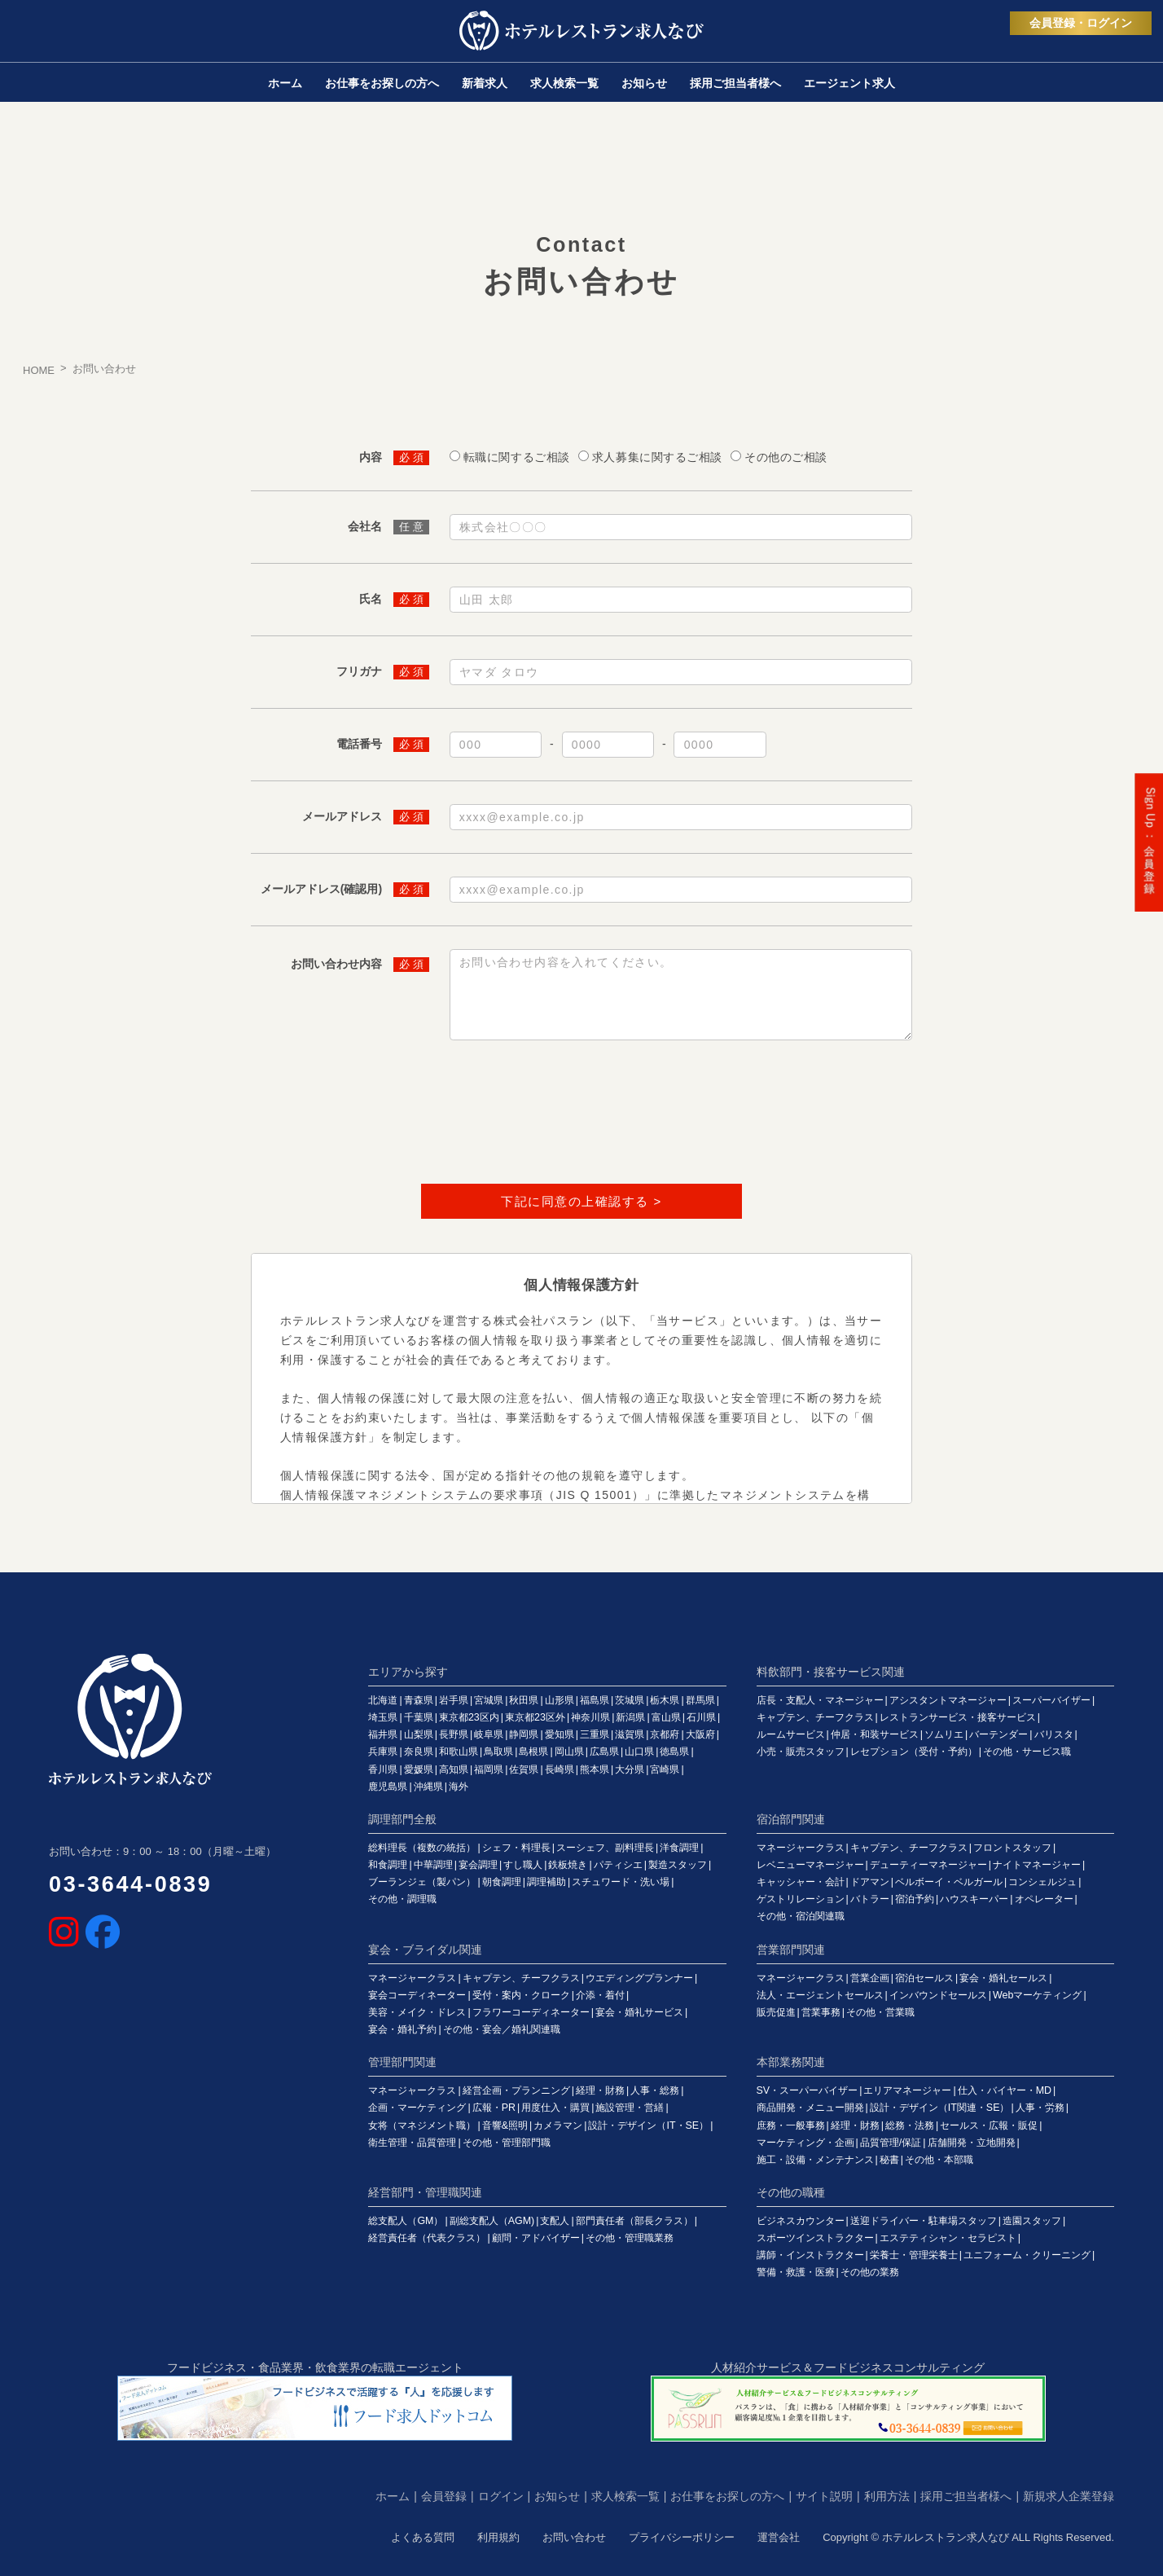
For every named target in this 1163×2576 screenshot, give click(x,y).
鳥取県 (498, 1751)
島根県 (533, 1751)
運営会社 (778, 2537)
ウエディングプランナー (639, 1978)
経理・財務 (600, 2090)
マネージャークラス (801, 1847)
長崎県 (559, 1769)
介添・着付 (600, 1995)
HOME (39, 370)
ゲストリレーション (801, 1899)
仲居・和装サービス (875, 1734)
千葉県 (418, 1717)
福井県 (382, 1734)
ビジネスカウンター (801, 2221)
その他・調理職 (402, 1899)
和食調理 (387, 1864)
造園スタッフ (1032, 2221)
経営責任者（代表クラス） (426, 2238)
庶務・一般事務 (791, 2125)
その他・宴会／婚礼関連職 (501, 2029)
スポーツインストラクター (815, 2238)
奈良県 (418, 1751)
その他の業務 (869, 2272)
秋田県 (523, 1700)
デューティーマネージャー (928, 1864)
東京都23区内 (469, 1717)
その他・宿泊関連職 (801, 1916)
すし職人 (522, 1864)
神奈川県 (590, 1717)
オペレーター (1044, 1899)
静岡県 (523, 1734)
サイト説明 (824, 2496)
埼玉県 (382, 1717)
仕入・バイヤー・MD (1004, 2090)
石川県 (701, 1717)
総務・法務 (909, 2125)
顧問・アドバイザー (536, 2238)
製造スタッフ (677, 1864)
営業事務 (820, 2012)
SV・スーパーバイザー (807, 2090)
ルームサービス (791, 1734)
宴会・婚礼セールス (1003, 1978)
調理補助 (546, 1882)
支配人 (554, 2221)
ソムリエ (943, 1734)
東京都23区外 (535, 1717)
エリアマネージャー (907, 2090)
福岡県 (488, 1769)
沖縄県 (428, 1786)
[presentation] (581, 1115)
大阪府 (700, 1734)
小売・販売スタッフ (801, 1751)
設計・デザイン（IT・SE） (648, 2125)
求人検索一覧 (625, 2496)
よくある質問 (422, 2537)
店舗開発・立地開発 (972, 2142)
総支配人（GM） (405, 2221)
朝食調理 (501, 1882)
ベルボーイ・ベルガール (949, 1882)
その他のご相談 (785, 457)
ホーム (392, 2496)
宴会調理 (478, 1864)
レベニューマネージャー (810, 1864)
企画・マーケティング (417, 2107)
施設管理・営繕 (629, 2107)
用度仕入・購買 (555, 2107)
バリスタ (1053, 1734)
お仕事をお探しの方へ (727, 2496)
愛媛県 (418, 1769)
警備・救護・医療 (796, 2272)
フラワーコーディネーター (531, 2012)
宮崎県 (664, 1769)
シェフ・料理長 (516, 1847)
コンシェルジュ (1042, 1882)
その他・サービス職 (1027, 1751)
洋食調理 (679, 1847)
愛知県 (559, 1734)
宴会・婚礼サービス (639, 2012)
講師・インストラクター (810, 2255)
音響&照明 (505, 2125)
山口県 (639, 1751)
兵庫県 (382, 1751)
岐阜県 (488, 1734)
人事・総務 (654, 2090)
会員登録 (444, 2496)
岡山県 (569, 1751)
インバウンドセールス (938, 1995)
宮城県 (488, 1700)
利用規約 (498, 2537)
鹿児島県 (387, 1786)
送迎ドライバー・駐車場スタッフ (923, 2221)
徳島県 (674, 1751)
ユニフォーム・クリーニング (1027, 2255)
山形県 (559, 1700)
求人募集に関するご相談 (657, 457)
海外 (458, 1786)
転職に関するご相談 (516, 457)
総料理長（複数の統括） (422, 1847)
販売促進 (776, 2012)
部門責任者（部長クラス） (634, 2221)
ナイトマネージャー (1037, 1864)
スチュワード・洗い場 (620, 1882)
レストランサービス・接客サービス (958, 1717)
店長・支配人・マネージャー (820, 1700)
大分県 (629, 1769)
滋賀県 (629, 1734)
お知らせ (557, 2496)
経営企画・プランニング (516, 2090)
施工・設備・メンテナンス (815, 2159)
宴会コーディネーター (417, 1995)
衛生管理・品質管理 (412, 2142)
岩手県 (453, 1700)
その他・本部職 (939, 2159)
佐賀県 (523, 1769)
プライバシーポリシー (682, 2537)
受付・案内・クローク (521, 1995)
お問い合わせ (574, 2537)
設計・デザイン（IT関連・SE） (940, 2107)
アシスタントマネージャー (948, 1700)
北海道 (382, 1700)
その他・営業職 (880, 2012)
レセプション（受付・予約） (913, 1751)
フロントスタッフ (1012, 1847)
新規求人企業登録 (1068, 2496)
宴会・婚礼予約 (402, 2029)
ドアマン (869, 1882)
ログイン (501, 2496)
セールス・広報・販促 (989, 2125)
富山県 (666, 1717)
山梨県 (418, 1734)
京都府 (664, 1734)
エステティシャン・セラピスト (948, 2238)
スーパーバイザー (1051, 1700)
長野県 (453, 1734)
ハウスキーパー (974, 1899)
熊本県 (594, 1769)
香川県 (382, 1769)
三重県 (594, 1734)
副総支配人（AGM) (492, 2221)
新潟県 (630, 1717)
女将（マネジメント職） (422, 2125)
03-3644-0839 (131, 1884)
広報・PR (494, 2107)
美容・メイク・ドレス (417, 2012)
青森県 (418, 1700)
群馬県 (700, 1700)
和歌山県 (458, 1751)
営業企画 (869, 1978)
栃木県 (664, 1700)
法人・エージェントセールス (820, 1995)
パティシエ (618, 1864)
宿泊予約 (914, 1899)
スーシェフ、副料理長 (605, 1847)
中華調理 (433, 1864)
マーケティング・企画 (805, 2142)
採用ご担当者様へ (966, 2496)
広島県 (604, 1751)
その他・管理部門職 (507, 2142)
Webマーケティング (1037, 1995)
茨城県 (629, 1700)
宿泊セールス (924, 1978)
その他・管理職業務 (630, 2238)
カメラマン (557, 2125)
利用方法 (887, 2496)
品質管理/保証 (890, 2142)
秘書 (889, 2159)
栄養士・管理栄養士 (914, 2255)
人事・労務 (1040, 2107)
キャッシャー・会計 (801, 1882)
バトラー (869, 1899)
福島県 (594, 1700)
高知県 (453, 1769)
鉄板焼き (567, 1864)
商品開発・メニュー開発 (810, 2107)
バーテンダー (998, 1734)
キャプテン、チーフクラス (815, 1717)
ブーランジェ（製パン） (422, 1882)
